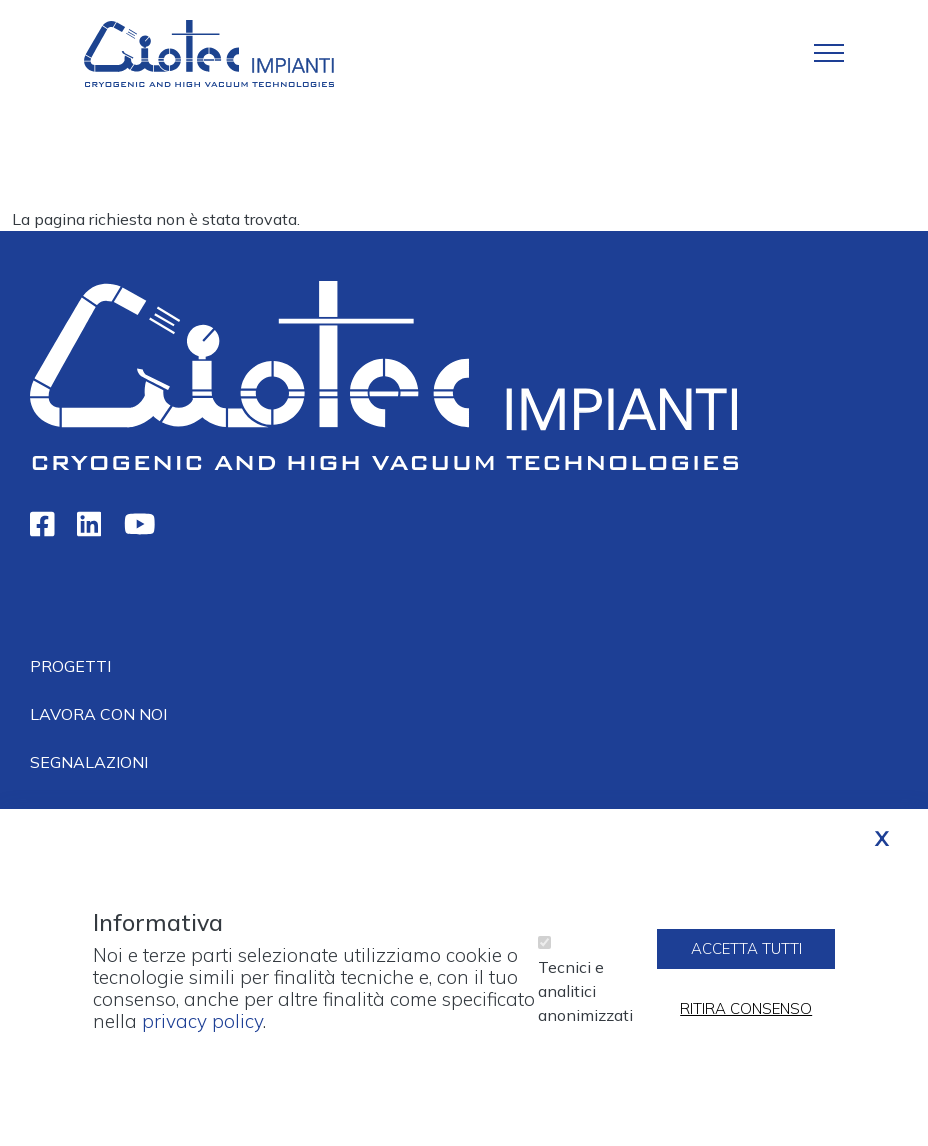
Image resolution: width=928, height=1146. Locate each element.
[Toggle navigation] (829, 53)
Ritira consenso (746, 1018)
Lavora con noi (98, 714)
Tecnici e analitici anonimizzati (585, 1001)
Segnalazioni (89, 762)
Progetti (70, 666)
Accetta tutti (746, 958)
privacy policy (202, 1032)
